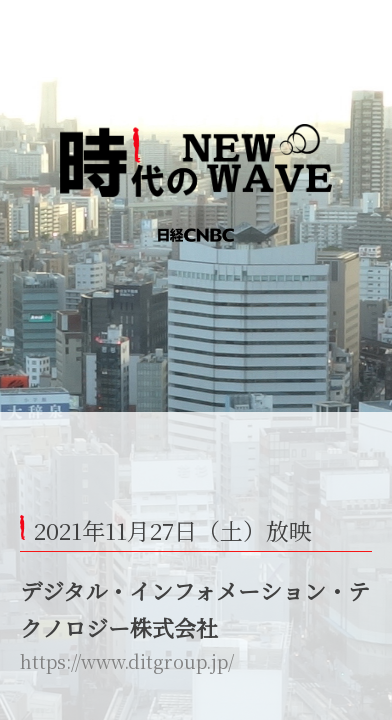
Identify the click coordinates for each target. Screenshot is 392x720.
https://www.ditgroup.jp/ (127, 661)
